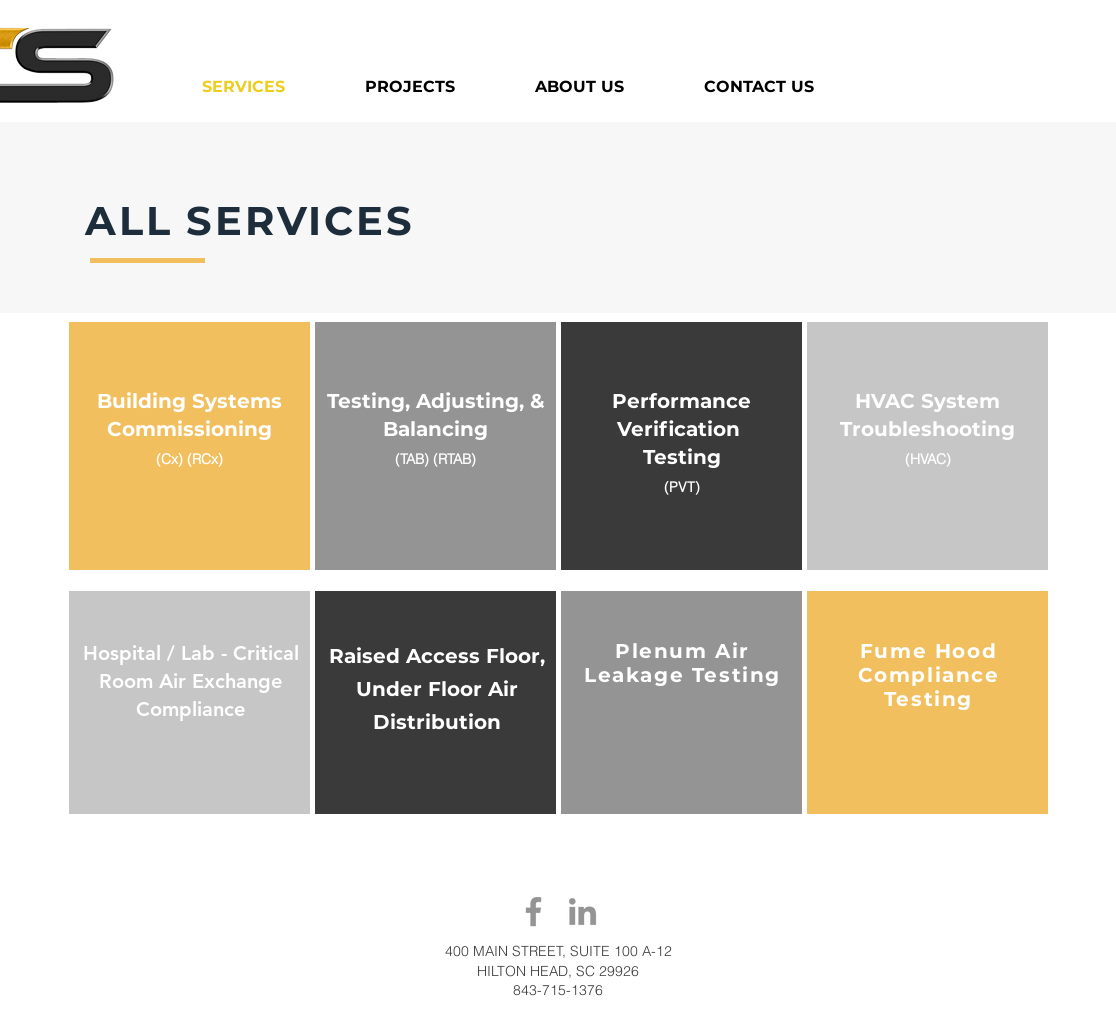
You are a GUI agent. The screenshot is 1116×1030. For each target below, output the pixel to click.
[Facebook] (533, 911)
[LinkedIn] (582, 911)
